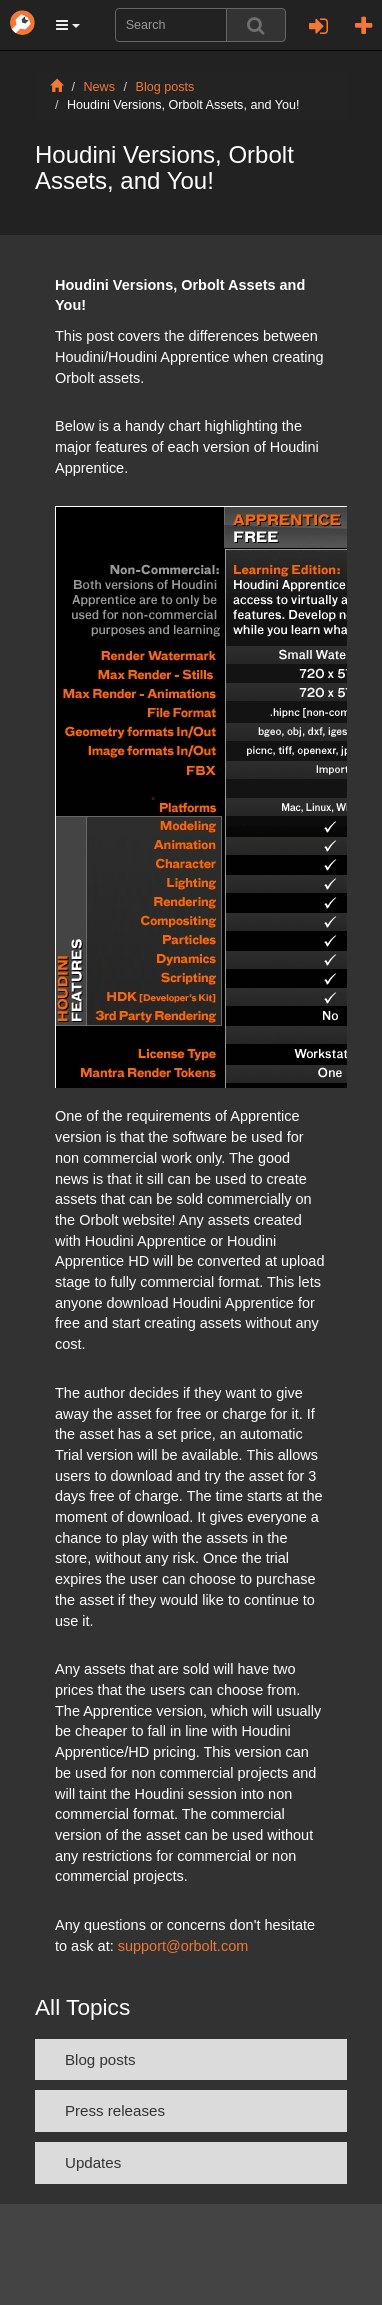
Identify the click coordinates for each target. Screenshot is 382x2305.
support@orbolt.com (183, 1946)
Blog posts (165, 87)
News (100, 87)
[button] (68, 25)
